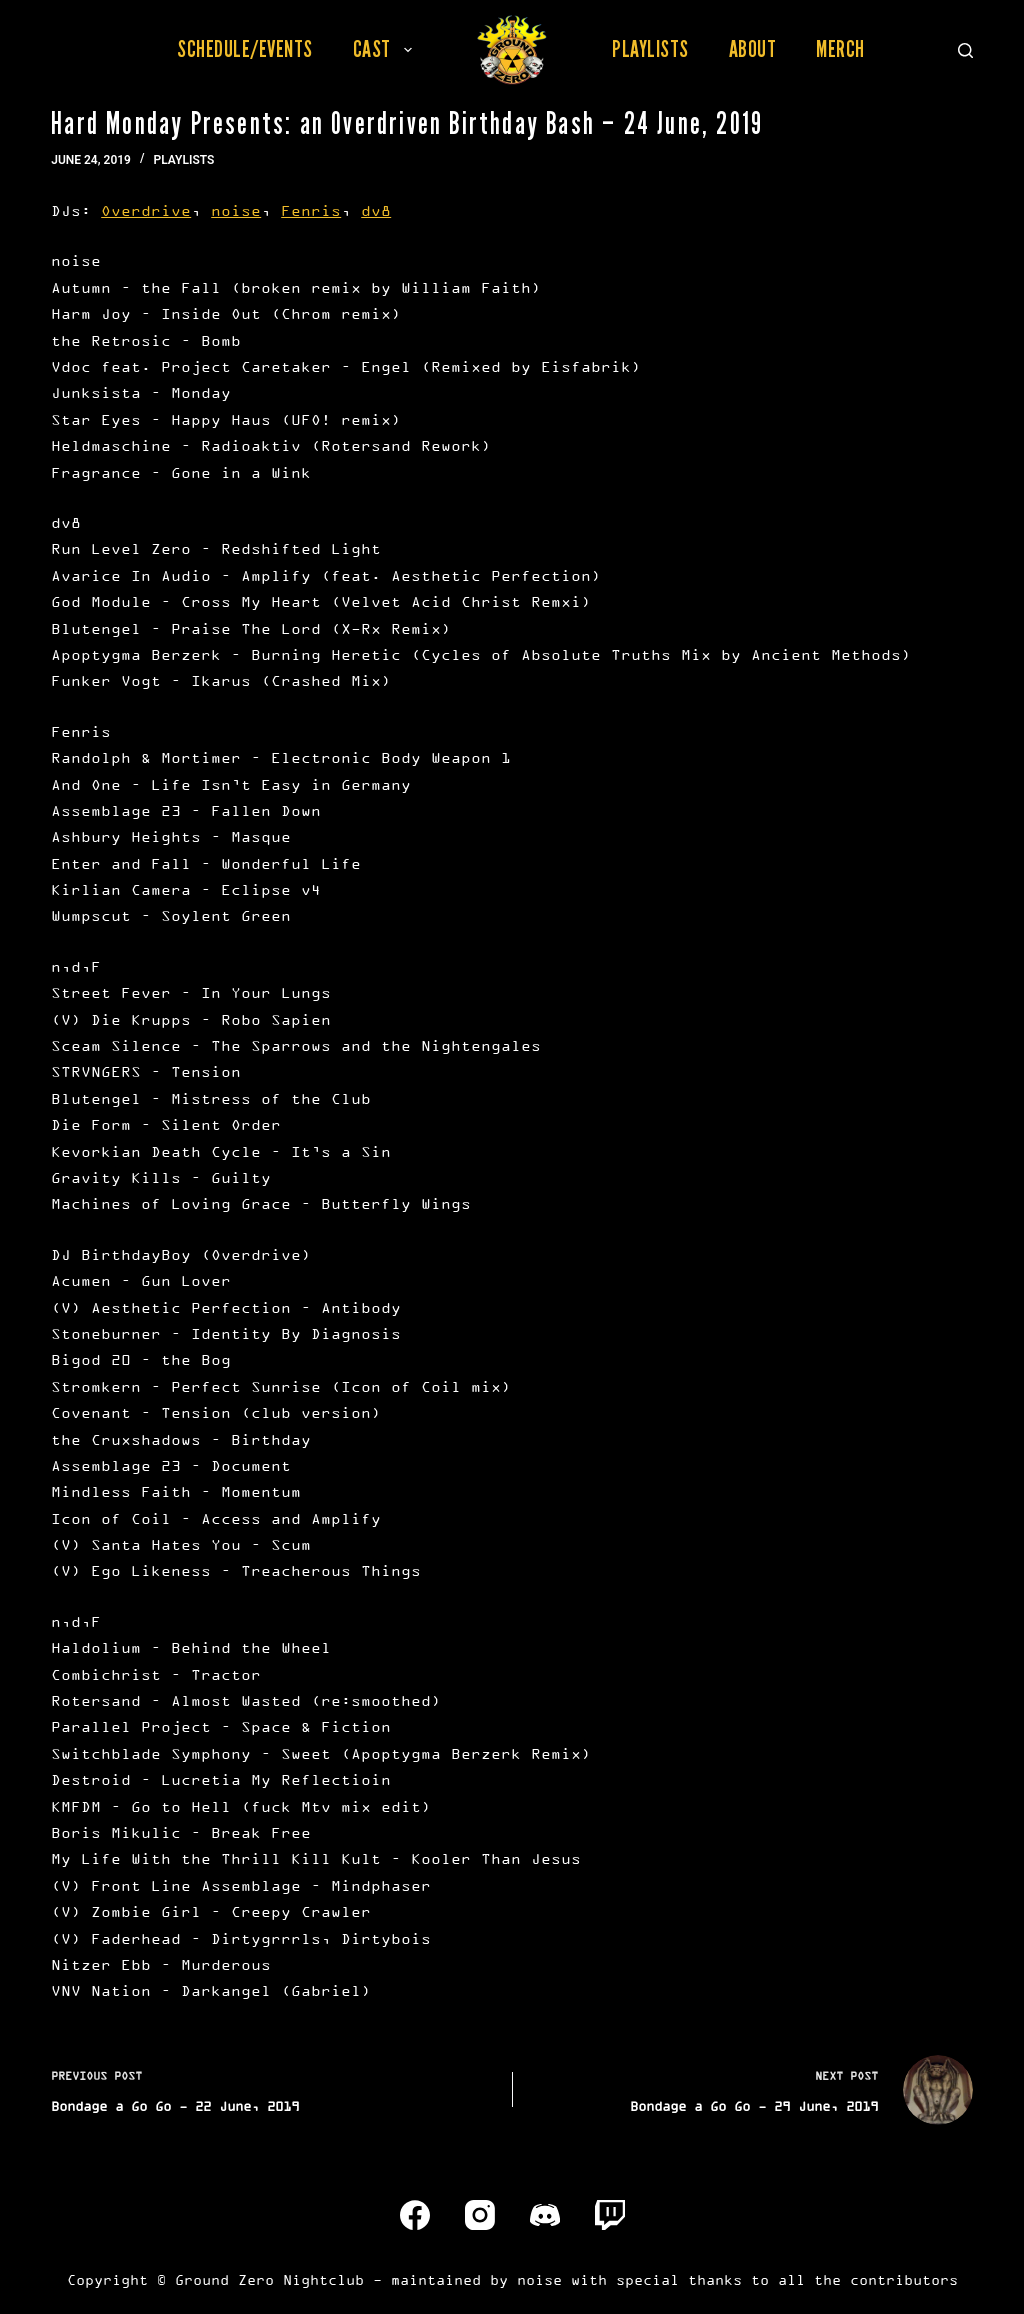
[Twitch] (610, 2215)
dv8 (376, 210)
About (753, 49)
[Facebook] (415, 2215)
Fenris (311, 210)
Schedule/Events (245, 49)
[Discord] (545, 2215)
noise (236, 210)
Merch (840, 49)
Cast (386, 49)
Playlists (650, 49)
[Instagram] (480, 2215)
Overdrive (146, 210)
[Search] (965, 50)
